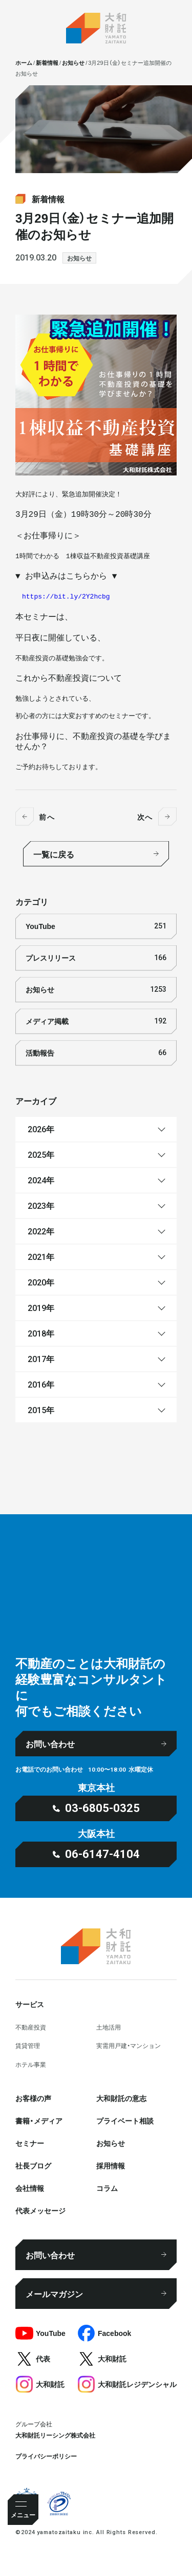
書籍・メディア (38, 2120)
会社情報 (29, 2188)
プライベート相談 (125, 2120)
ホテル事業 (30, 2064)
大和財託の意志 (121, 2098)
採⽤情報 (110, 2165)
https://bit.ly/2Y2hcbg (66, 597)
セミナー (29, 2143)
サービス (29, 2004)
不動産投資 (30, 2027)
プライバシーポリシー (46, 2456)
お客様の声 (33, 2098)
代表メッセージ (40, 2210)
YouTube (96, 926)
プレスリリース (96, 957)
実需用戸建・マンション (128, 2045)
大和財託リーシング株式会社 (55, 2435)
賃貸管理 (27, 2045)
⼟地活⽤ (108, 2027)
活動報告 (96, 1052)
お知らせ (79, 258)
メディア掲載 (96, 1021)
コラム (107, 2188)
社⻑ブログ (33, 2165)
